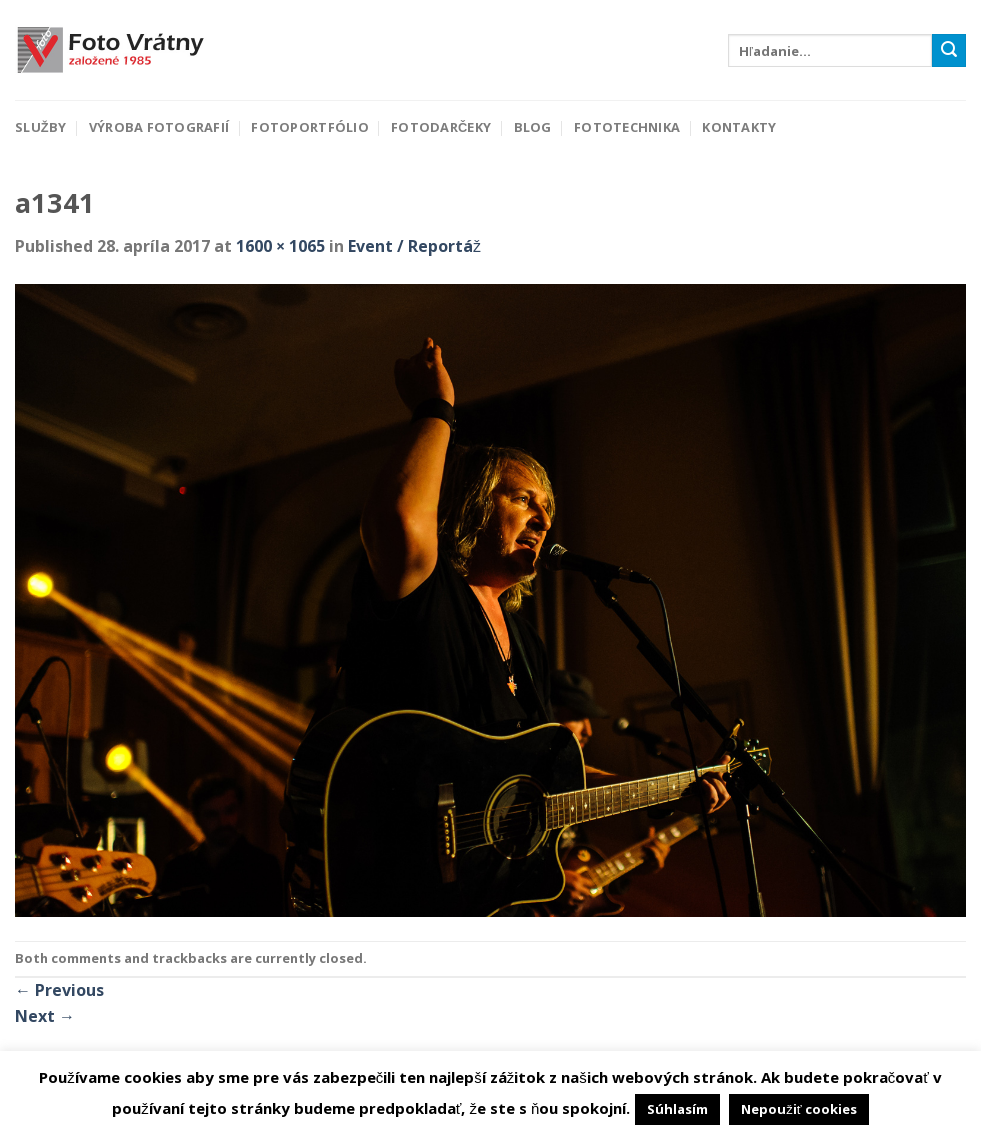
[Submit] (949, 51)
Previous (59, 990)
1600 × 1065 (280, 246)
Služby (40, 127)
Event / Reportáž (414, 246)
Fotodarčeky (441, 127)
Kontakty (739, 127)
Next (45, 1016)
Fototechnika (627, 127)
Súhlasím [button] (677, 1109)
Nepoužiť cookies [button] (798, 1109)
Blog (533, 127)
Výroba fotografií (159, 127)
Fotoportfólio (309, 127)
